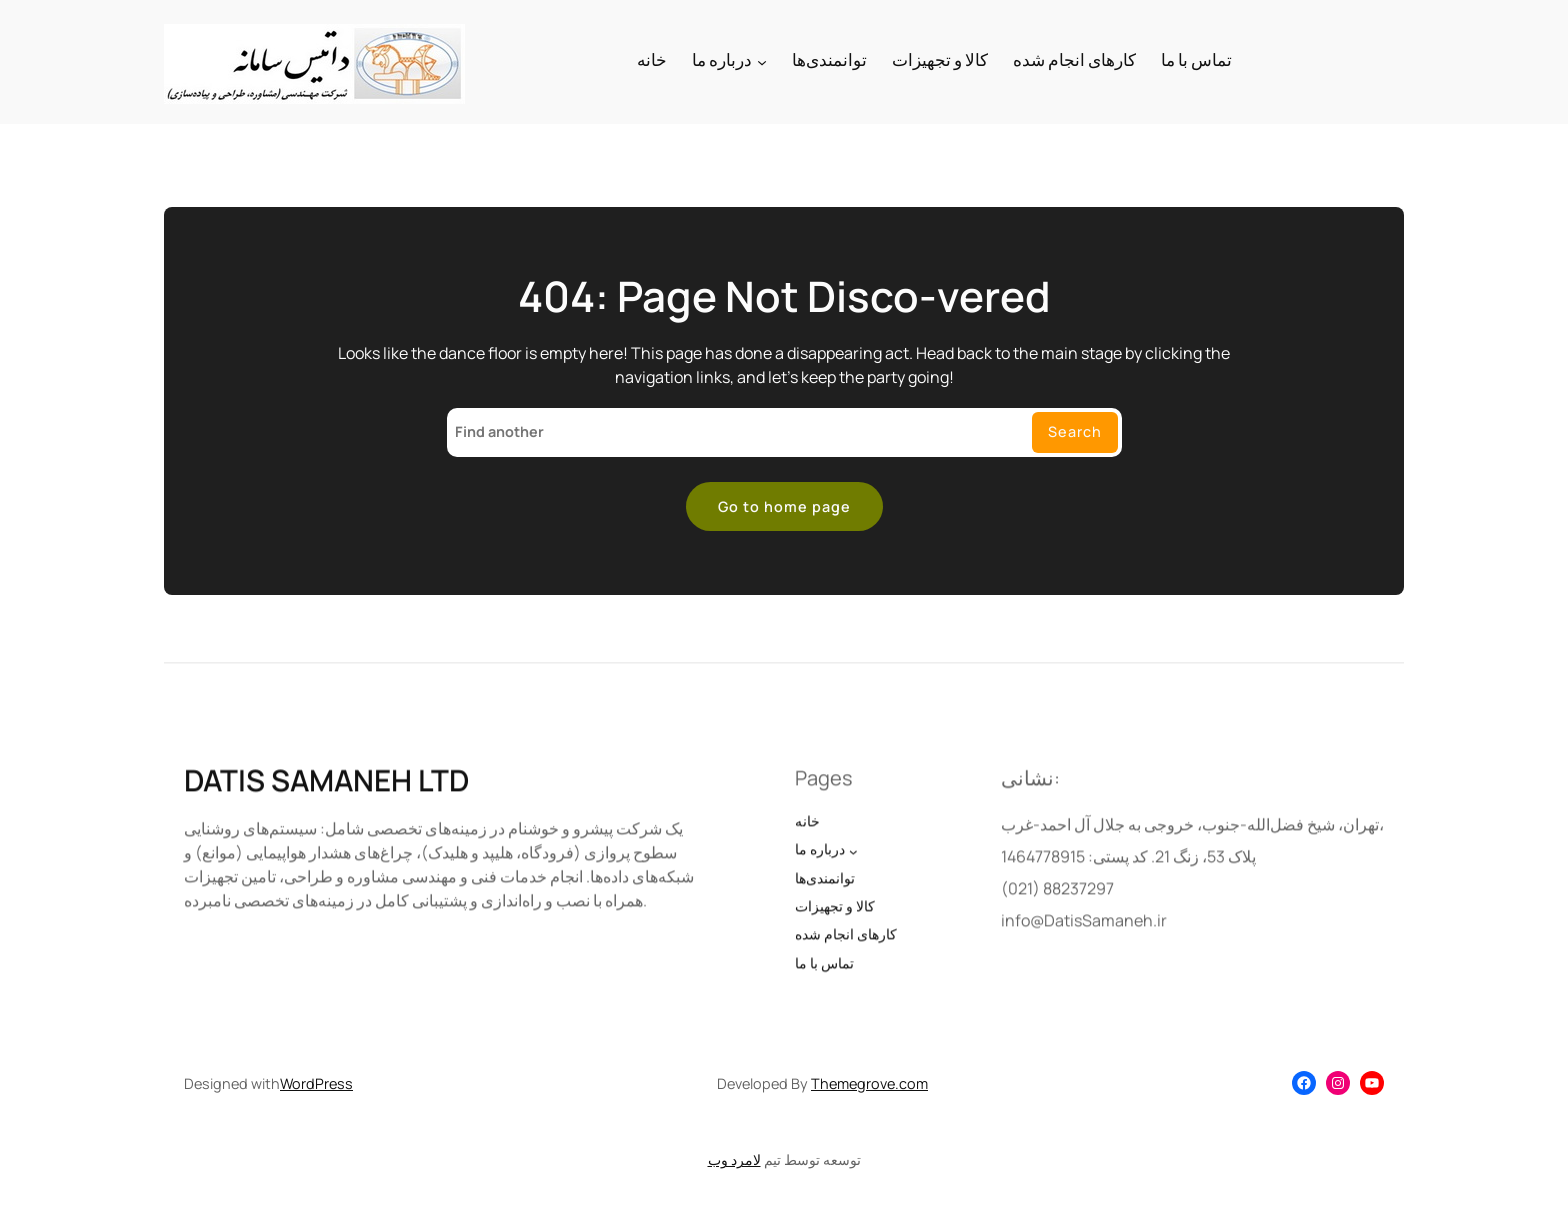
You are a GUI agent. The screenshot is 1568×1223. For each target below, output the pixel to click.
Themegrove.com (869, 1083)
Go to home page (784, 506)
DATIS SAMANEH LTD (326, 798)
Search (1075, 431)
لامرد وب (734, 1159)
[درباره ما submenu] (762, 62)
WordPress (316, 1083)
